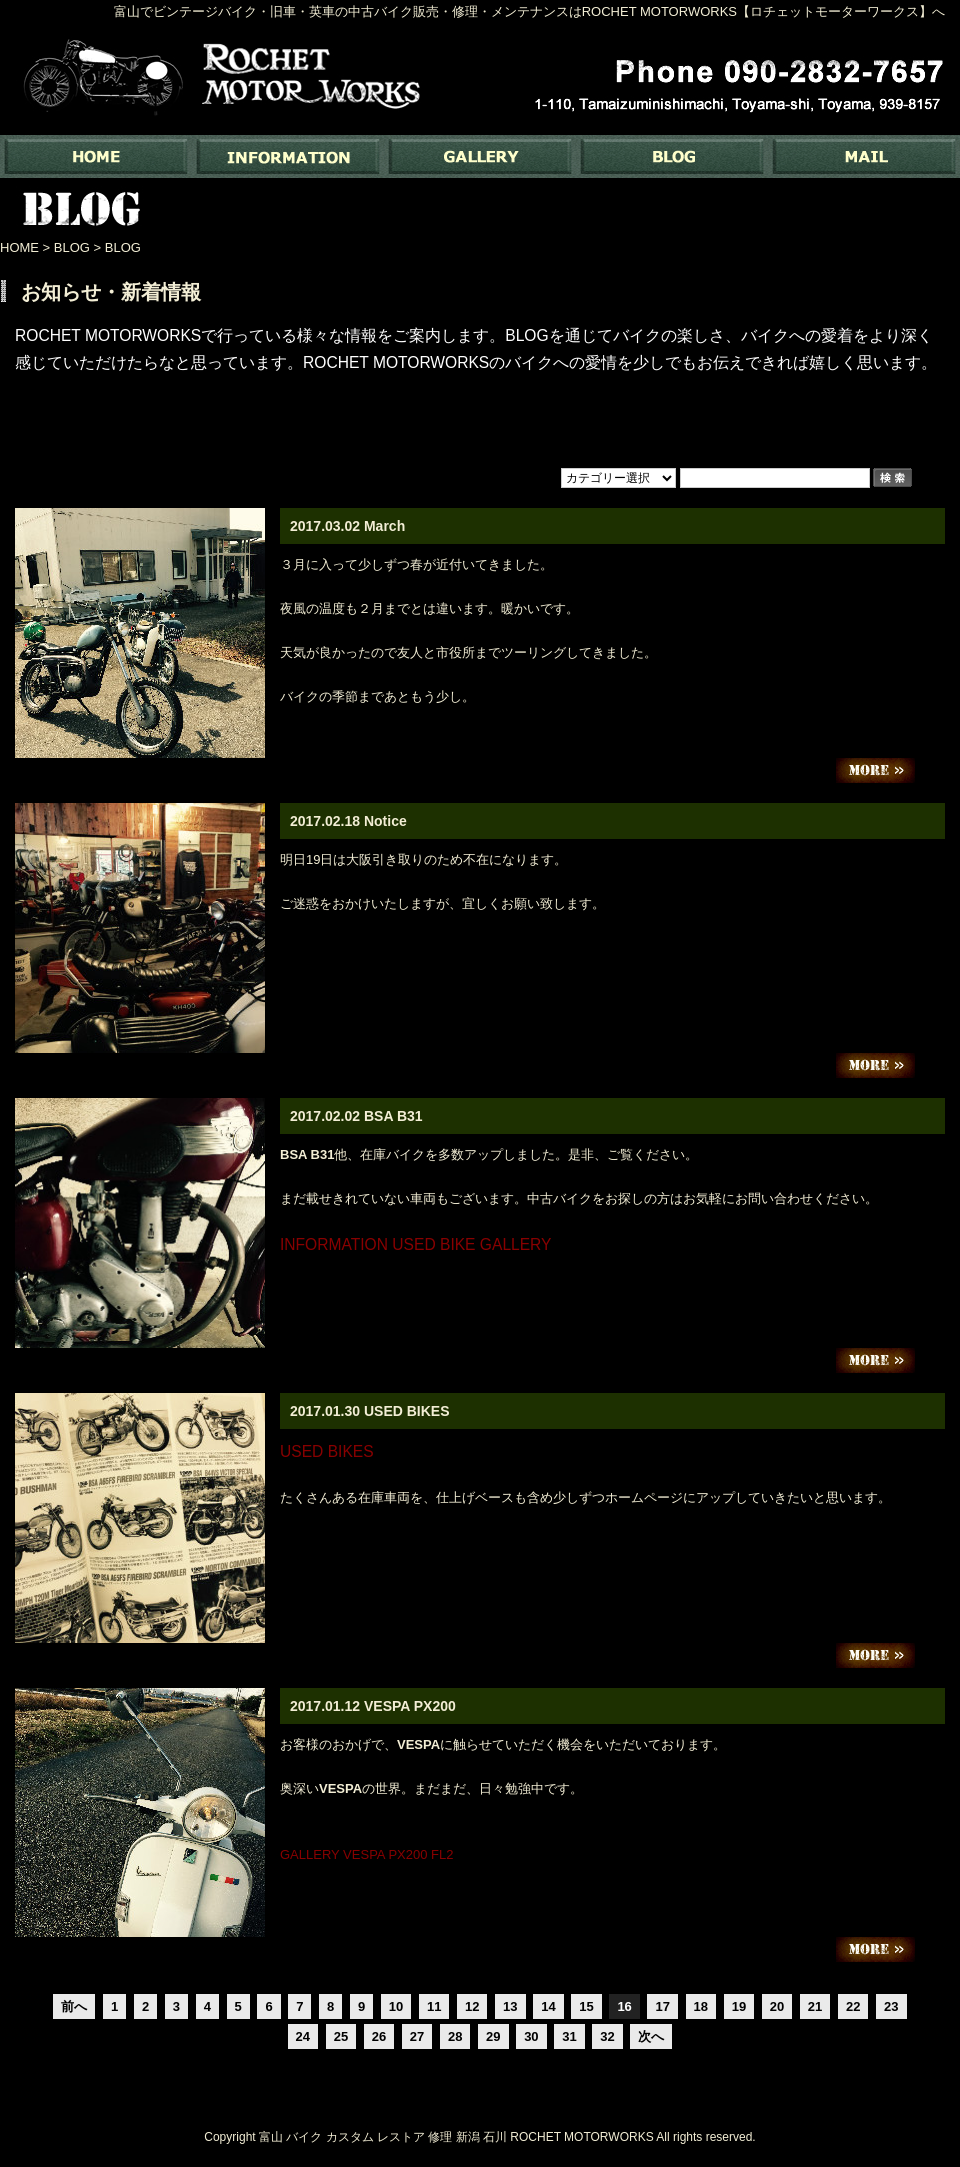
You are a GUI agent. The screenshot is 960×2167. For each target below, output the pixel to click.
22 (853, 2006)
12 (472, 2006)
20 (777, 2006)
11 (434, 2006)
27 (417, 2036)
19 (739, 2006)
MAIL (864, 156)
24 (303, 2036)
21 (815, 2006)
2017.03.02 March (347, 526)
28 (455, 2036)
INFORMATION (288, 156)
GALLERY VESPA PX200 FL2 (366, 1854)
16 (624, 2006)
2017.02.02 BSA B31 (356, 1116)
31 (569, 2036)
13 (510, 2006)
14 (548, 2006)
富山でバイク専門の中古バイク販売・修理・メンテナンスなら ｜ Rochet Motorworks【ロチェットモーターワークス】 (96, 156)
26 (379, 2036)
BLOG (672, 156)
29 (493, 2036)
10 (396, 2006)
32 (607, 2036)
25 (341, 2036)
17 (662, 2006)
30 (531, 2036)
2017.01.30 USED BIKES (370, 1411)
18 (701, 2006)
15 (586, 2006)
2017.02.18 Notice (348, 821)
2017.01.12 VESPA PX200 (373, 1706)
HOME (19, 247)
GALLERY (480, 156)
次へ (651, 2036)
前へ (74, 2006)
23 (891, 2006)
